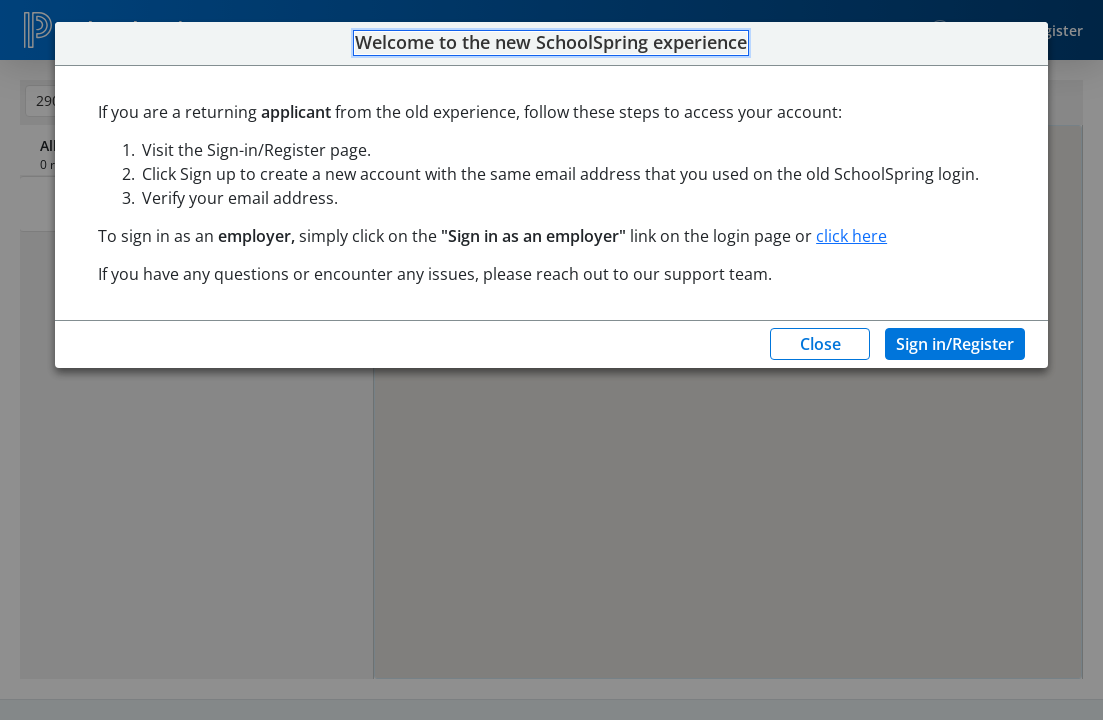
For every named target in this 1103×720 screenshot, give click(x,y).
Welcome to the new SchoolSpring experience (551, 43)
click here (851, 236)
